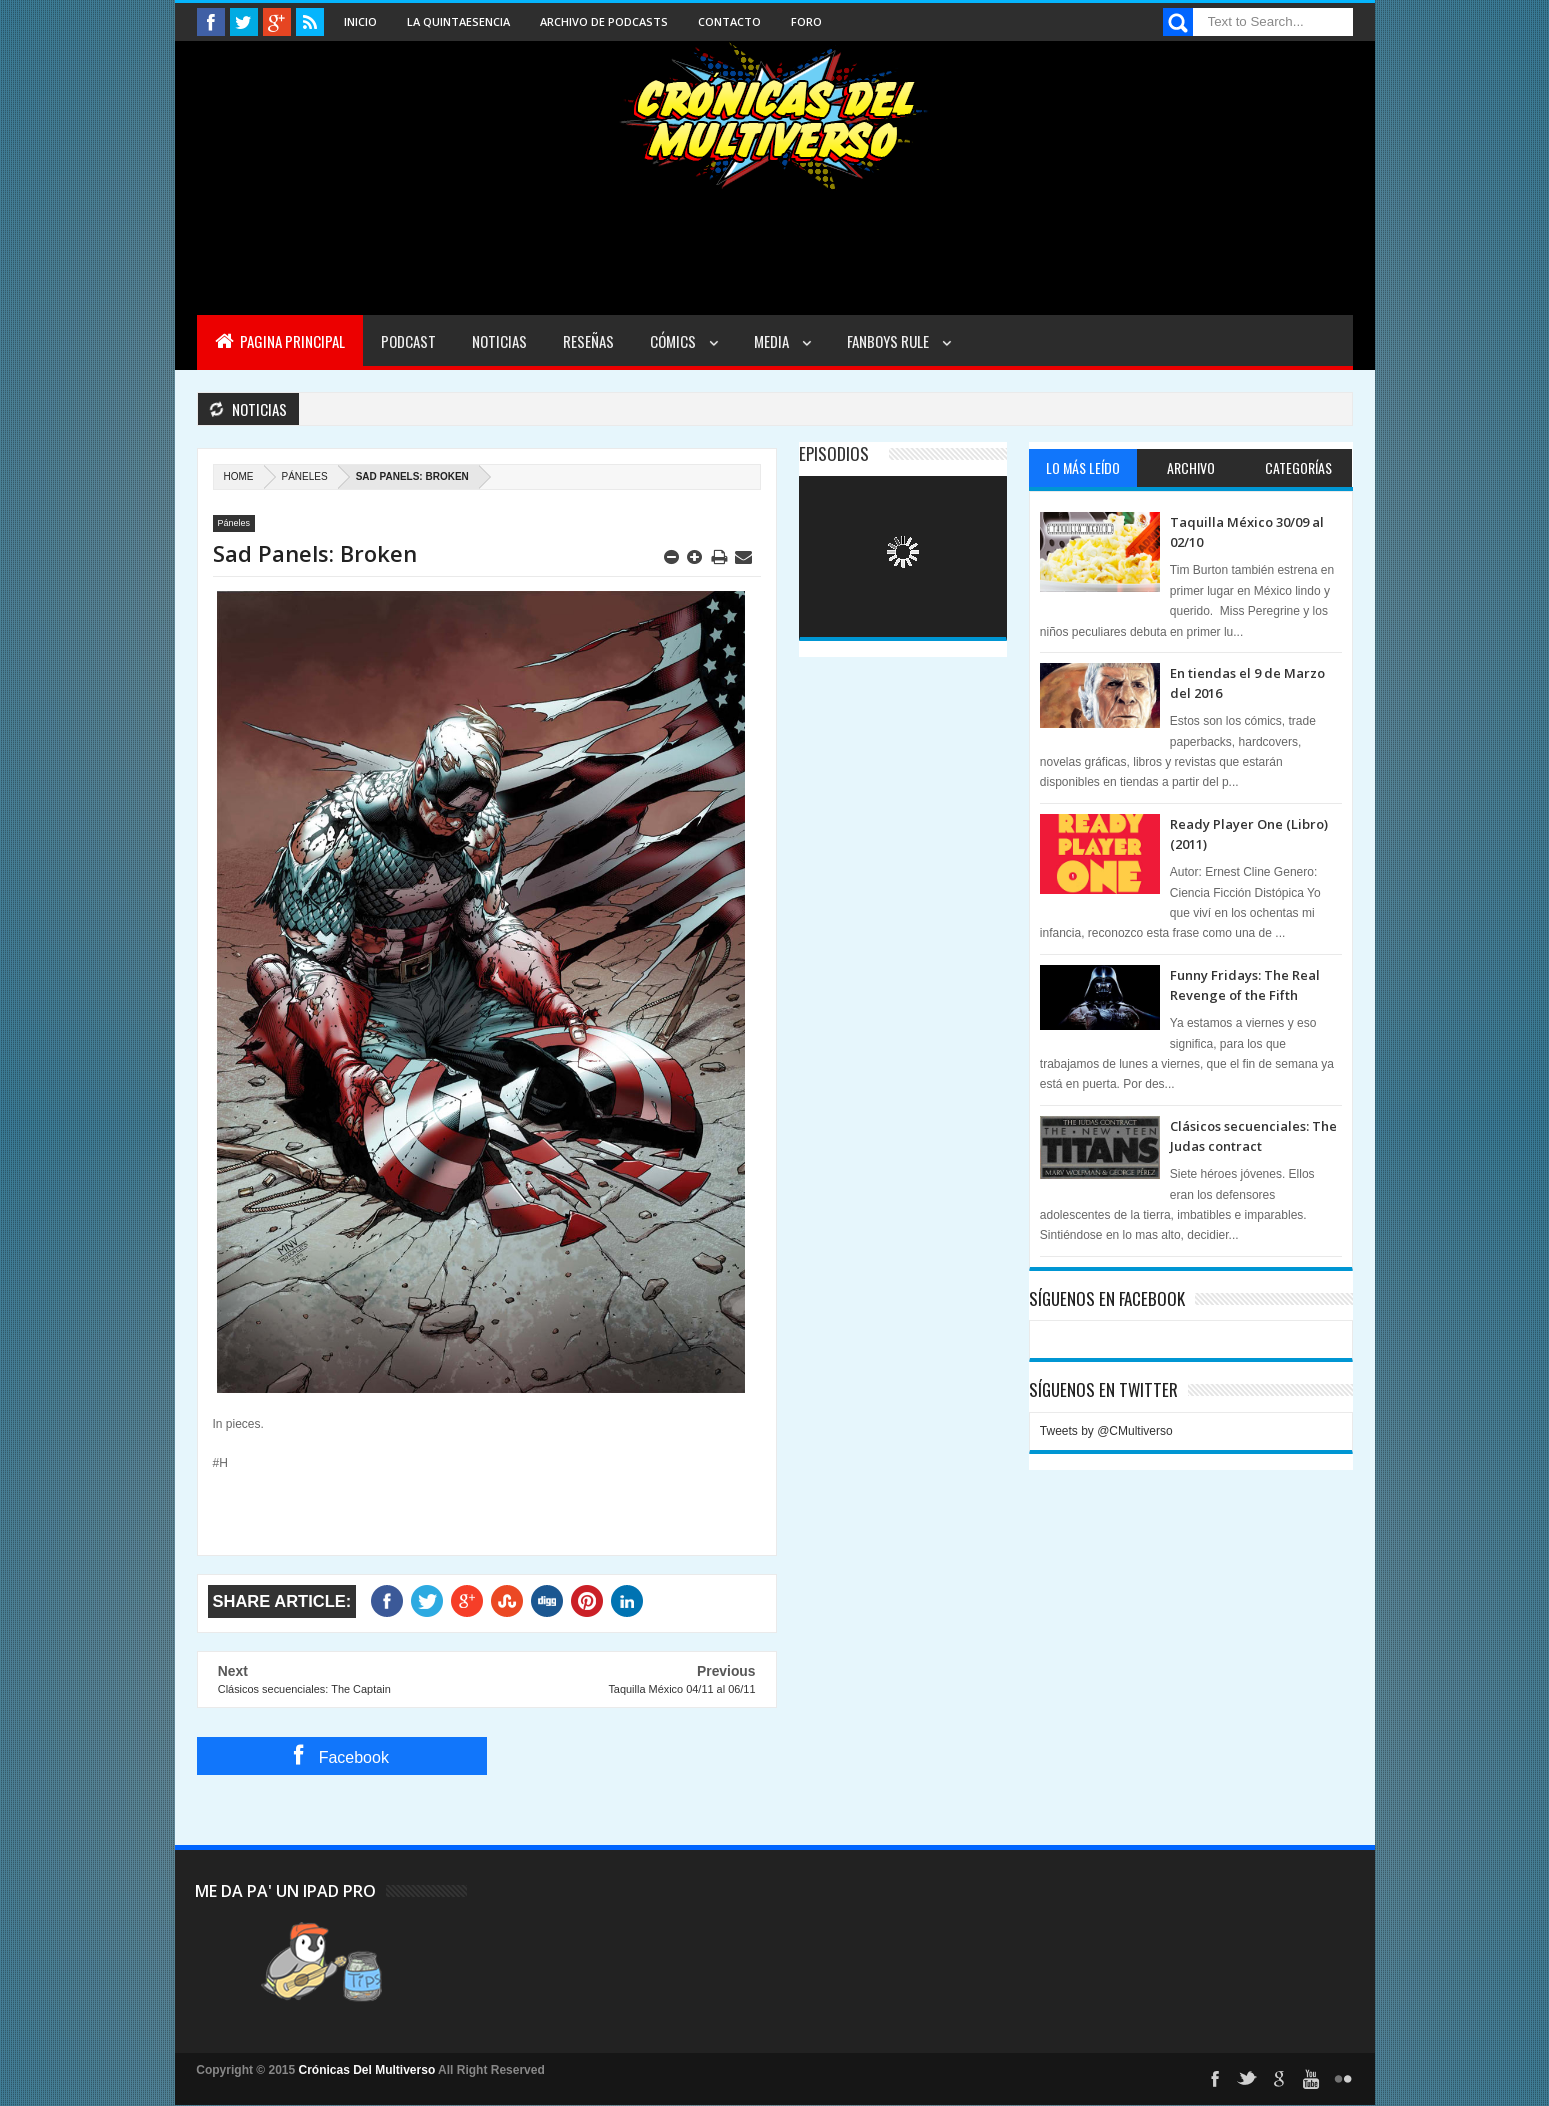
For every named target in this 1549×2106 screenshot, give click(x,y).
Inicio (360, 21)
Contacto (729, 21)
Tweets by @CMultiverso (1106, 1431)
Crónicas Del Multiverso (369, 2070)
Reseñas (588, 341)
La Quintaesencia (458, 21)
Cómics (674, 341)
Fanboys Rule (889, 341)
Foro (806, 21)
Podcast (408, 341)
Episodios (834, 453)
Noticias (499, 341)
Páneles (305, 476)
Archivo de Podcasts (604, 21)
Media (773, 341)
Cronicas (775, 116)
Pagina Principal (280, 341)
